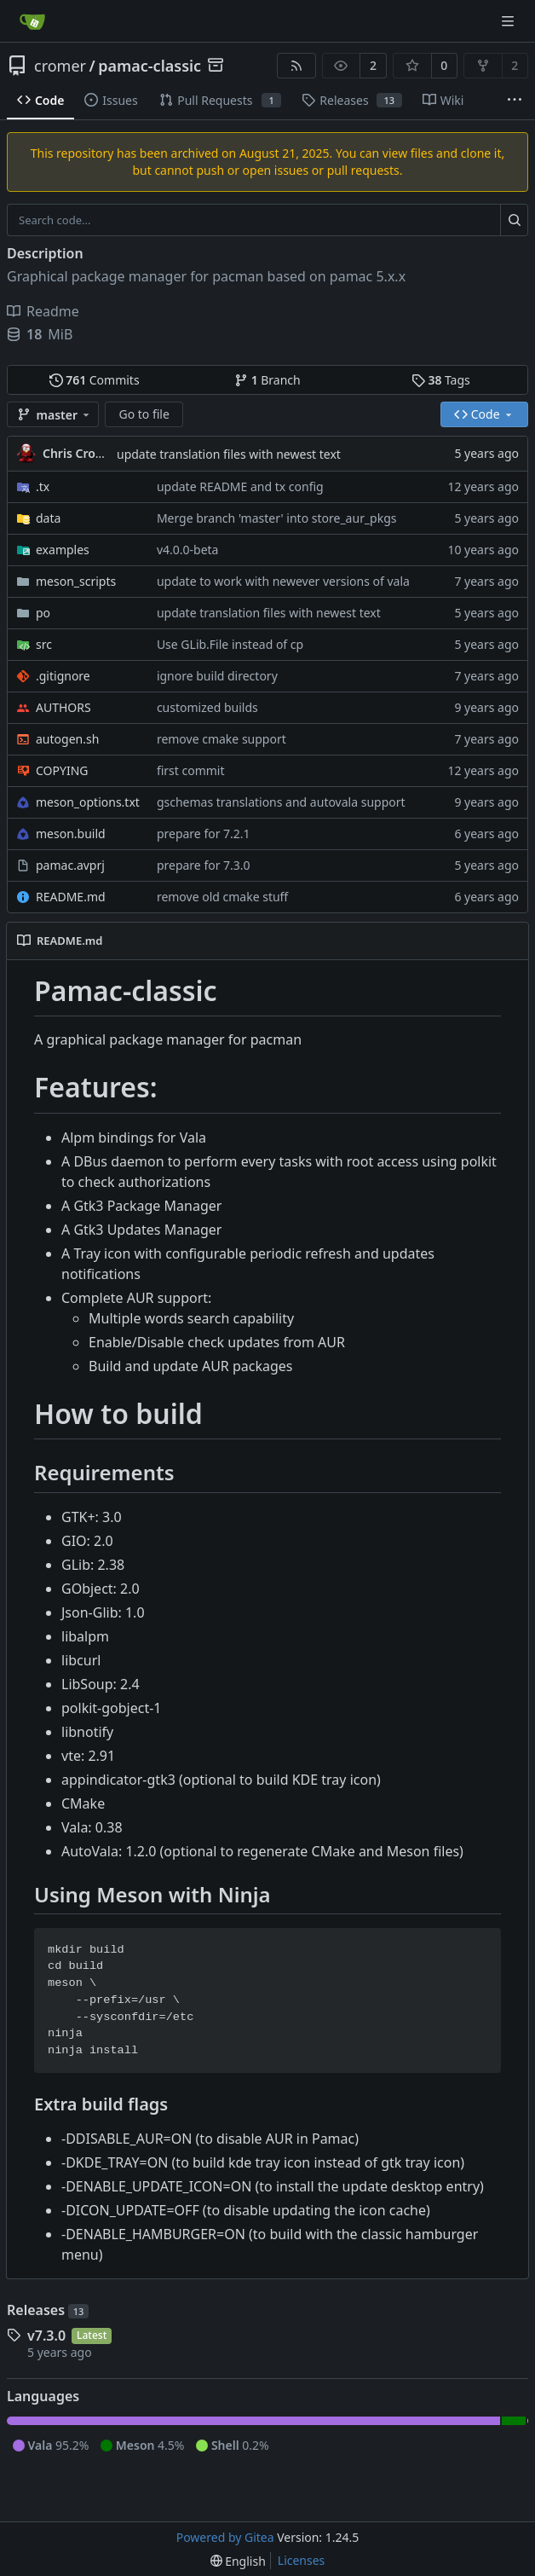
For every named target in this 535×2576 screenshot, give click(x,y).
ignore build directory (217, 676)
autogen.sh (67, 739)
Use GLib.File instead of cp (230, 644)
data (48, 518)
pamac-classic (149, 65)
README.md (71, 897)
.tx (42, 486)
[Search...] (514, 220)
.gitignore (63, 676)
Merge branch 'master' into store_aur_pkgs (277, 518)
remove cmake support (221, 739)
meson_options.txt (88, 802)
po (43, 613)
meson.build (71, 833)
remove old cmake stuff (222, 897)
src (44, 644)
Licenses (301, 2560)
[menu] (238, 2561)
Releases (48, 2309)
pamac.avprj (70, 865)
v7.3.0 (46, 2335)
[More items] (514, 100)
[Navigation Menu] (509, 21)
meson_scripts (76, 581)
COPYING (62, 770)
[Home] (32, 21)
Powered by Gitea (225, 2537)
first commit (191, 770)
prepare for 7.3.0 (203, 865)
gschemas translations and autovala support (281, 802)
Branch (267, 380)
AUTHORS (63, 707)
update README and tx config (240, 486)
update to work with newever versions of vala (283, 581)
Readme (43, 311)
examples (62, 549)
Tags (440, 380)
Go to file (143, 414)
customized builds (207, 707)
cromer (60, 65)
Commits (94, 380)
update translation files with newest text (229, 454)
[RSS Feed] (296, 65)
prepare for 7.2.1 (203, 833)
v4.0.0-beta (188, 549)
